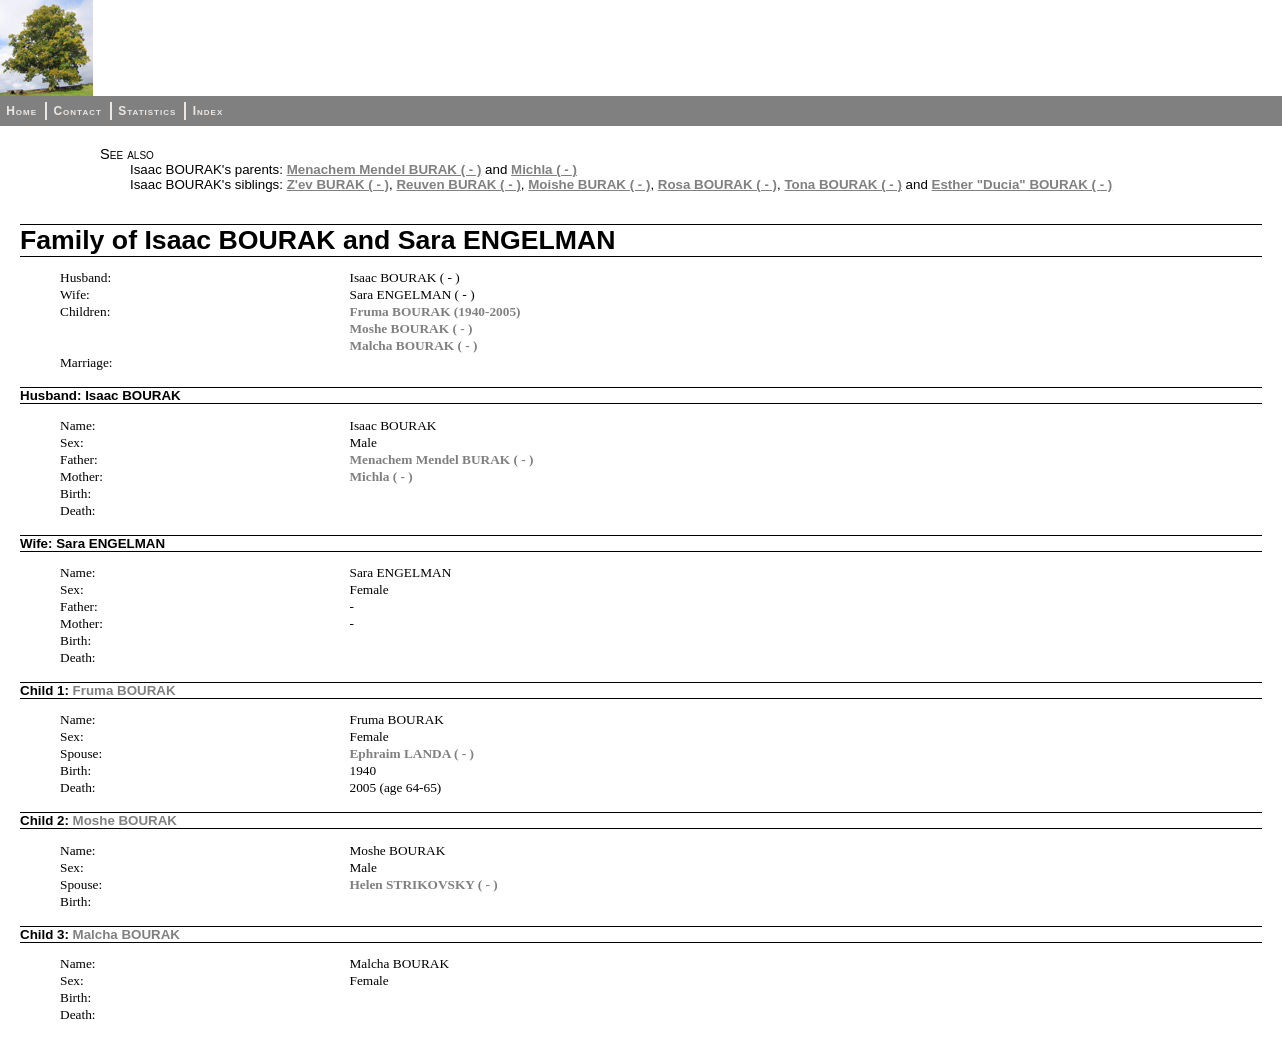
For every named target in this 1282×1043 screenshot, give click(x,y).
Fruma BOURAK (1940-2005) (434, 311)
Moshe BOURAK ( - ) (410, 328)
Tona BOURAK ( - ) (842, 184)
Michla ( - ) (544, 169)
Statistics (147, 111)
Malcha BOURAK (126, 934)
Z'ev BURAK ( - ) (338, 184)
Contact (77, 111)
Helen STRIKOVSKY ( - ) (423, 884)
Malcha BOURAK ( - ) (413, 345)
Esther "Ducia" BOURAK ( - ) (1022, 184)
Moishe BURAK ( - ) (589, 184)
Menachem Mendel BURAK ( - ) (384, 169)
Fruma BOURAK (124, 690)
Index (208, 111)
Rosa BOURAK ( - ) (717, 184)
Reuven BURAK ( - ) (458, 184)
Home (21, 111)
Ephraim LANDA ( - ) (411, 753)
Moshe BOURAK (125, 820)
